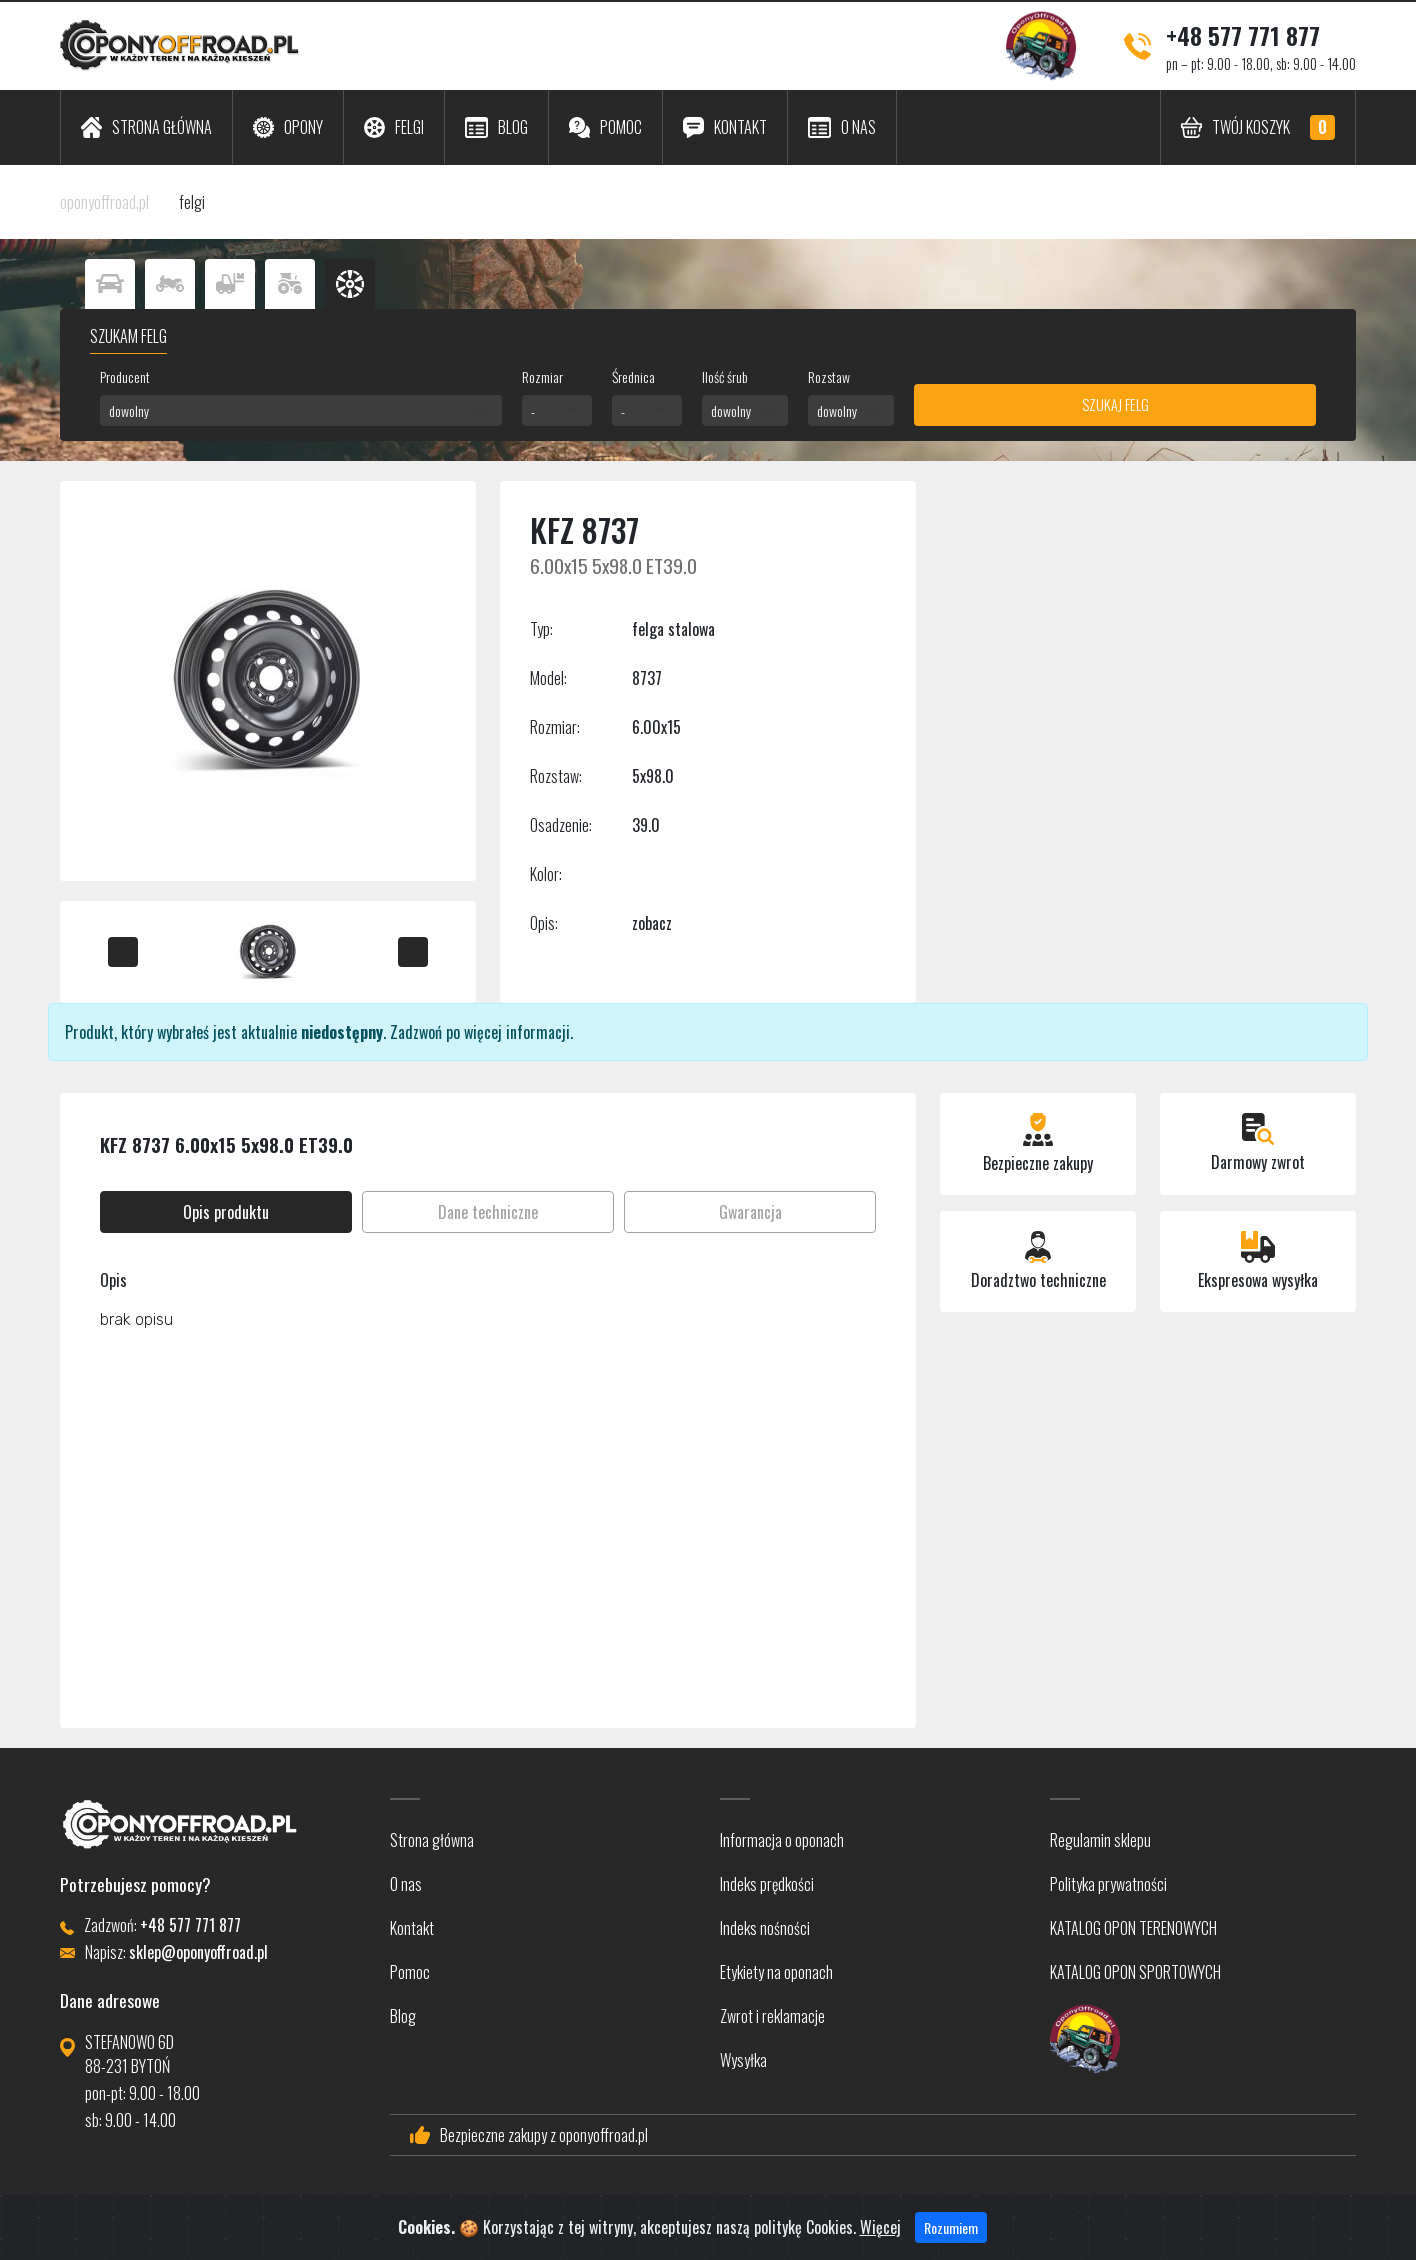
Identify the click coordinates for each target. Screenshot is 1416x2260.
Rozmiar (542, 376)
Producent (125, 376)
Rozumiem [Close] (951, 2229)
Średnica (633, 376)
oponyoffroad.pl (104, 202)
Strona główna (432, 1840)
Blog (403, 2016)
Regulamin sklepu (1100, 1840)
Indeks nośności (765, 1928)
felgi (192, 202)
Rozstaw (829, 376)
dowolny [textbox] (129, 410)
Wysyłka (743, 2060)
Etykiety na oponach (776, 1972)
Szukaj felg (1115, 404)
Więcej (880, 2229)
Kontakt (412, 1928)
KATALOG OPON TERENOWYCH (1133, 1928)
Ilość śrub (725, 376)
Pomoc (410, 1972)
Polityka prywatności (1108, 1884)
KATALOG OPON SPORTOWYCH (1135, 1972)
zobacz (652, 923)
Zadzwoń (416, 1032)
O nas (406, 1884)
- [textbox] (533, 410)
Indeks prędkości (767, 1884)
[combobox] (301, 410)
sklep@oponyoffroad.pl (198, 1952)
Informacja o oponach (782, 1840)
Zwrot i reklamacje (772, 2016)
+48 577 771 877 (1243, 35)
